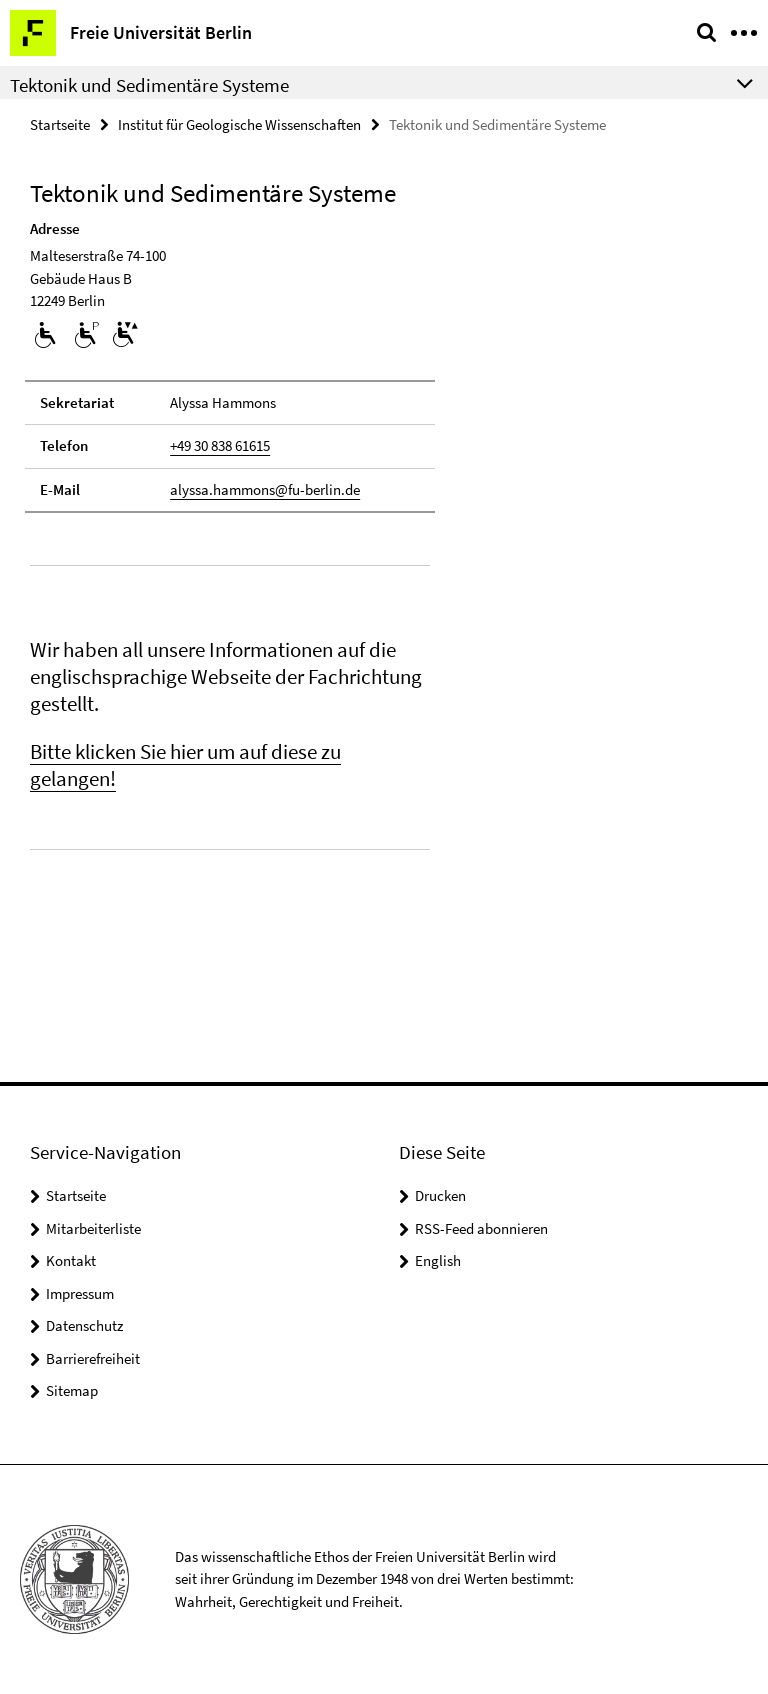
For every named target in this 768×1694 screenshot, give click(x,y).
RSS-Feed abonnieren (481, 1228)
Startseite (60, 124)
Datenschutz (84, 1325)
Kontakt (71, 1260)
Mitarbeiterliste (93, 1228)
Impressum (80, 1293)
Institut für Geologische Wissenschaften (239, 124)
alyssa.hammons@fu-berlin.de (265, 489)
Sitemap (72, 1390)
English (438, 1260)
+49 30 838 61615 (220, 445)
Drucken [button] (440, 1195)
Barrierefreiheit (93, 1358)
